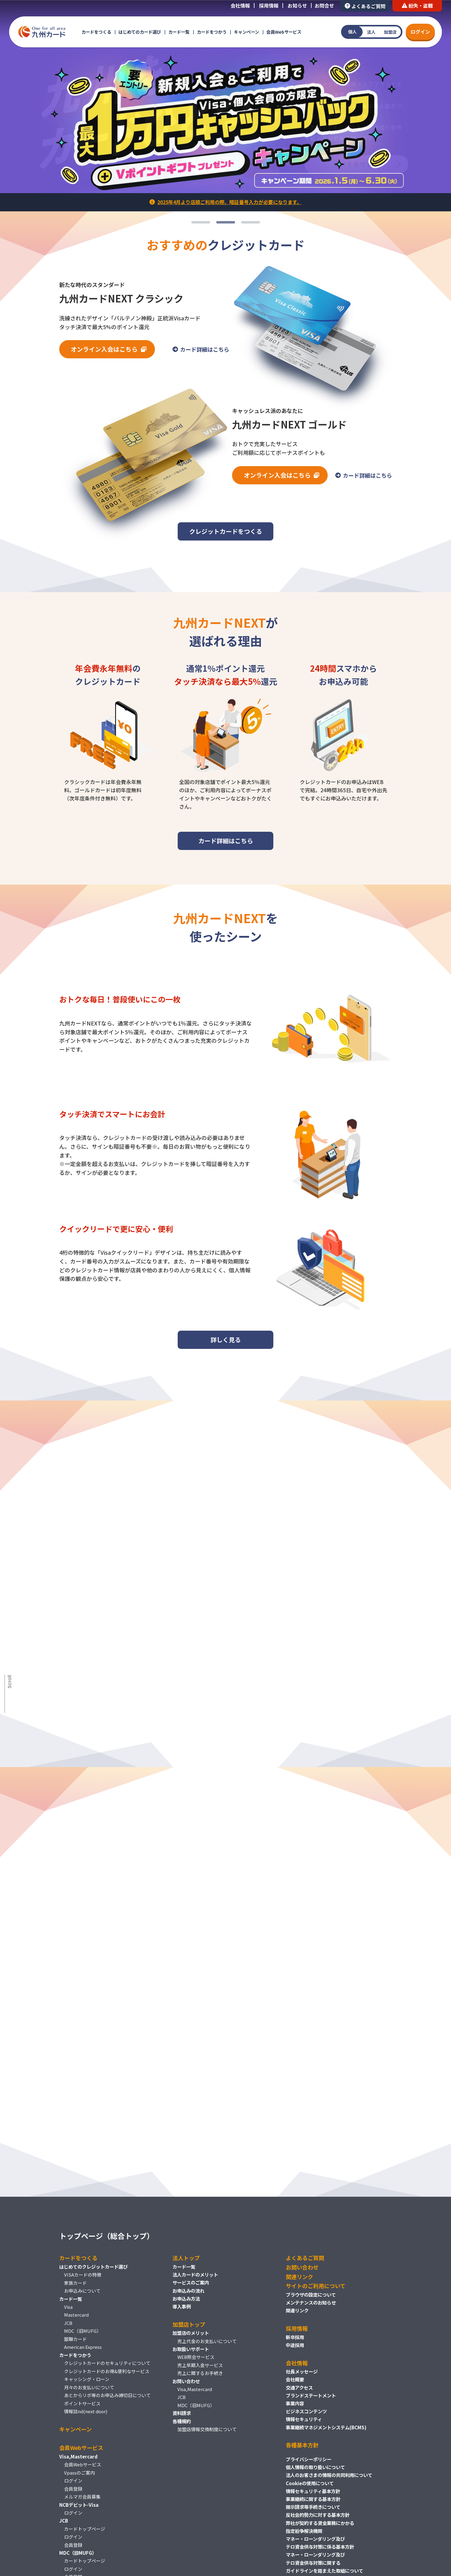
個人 (352, 32)
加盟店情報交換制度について (207, 2429)
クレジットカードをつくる (225, 531)
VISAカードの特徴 (82, 2274)
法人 (371, 32)
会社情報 (240, 5)
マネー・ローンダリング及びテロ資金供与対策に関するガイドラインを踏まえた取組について (324, 2562)
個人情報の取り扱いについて (315, 2467)
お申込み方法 (186, 2298)
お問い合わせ (186, 2381)
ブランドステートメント (311, 2395)
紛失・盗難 (417, 5)
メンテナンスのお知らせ (311, 2302)
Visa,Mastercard (194, 2389)
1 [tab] (200, 222)
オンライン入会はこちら (104, 349)
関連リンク (299, 2277)
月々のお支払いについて (89, 2387)
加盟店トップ (189, 2324)
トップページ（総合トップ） (106, 2235)
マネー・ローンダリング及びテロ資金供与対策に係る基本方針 (320, 2542)
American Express (83, 2347)
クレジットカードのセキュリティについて (107, 2363)
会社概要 (295, 2379)
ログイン (420, 31)
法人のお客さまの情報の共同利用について (329, 2475)
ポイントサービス (82, 2403)
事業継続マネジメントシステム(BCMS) (326, 2427)
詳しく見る (225, 1345)
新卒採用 (295, 2337)
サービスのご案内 (191, 2282)
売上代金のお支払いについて (207, 2341)
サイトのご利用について (316, 2286)
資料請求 (182, 2413)
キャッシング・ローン (86, 2379)
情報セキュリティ (304, 2419)
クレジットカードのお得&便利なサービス (106, 2371)
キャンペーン (246, 32)
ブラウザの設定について (311, 2294)
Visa (68, 2307)
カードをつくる (96, 32)
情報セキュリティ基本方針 (313, 2491)
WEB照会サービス (195, 2357)
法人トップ (186, 2258)
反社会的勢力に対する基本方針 (318, 2514)
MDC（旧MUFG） (82, 2331)
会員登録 (73, 2489)
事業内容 (295, 2403)
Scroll (9, 1681)
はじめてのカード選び (139, 32)
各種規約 (182, 2421)
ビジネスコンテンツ (306, 2411)
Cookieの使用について (310, 2483)
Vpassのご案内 (79, 2472)
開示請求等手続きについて (313, 2506)
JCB (68, 2323)
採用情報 (268, 5)
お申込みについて (82, 2291)
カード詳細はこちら (204, 349)
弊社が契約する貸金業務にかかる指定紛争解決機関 (320, 2527)
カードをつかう (212, 32)
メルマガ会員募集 (82, 2496)
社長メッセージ (302, 2371)
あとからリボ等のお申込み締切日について (107, 2395)
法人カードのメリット (195, 2274)
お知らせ (297, 5)
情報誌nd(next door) (85, 2411)
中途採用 (295, 2345)
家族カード (75, 2283)
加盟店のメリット (191, 2332)
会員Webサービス (283, 32)
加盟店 (390, 32)
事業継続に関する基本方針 (313, 2499)
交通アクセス (299, 2387)
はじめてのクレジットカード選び (93, 2266)
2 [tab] (225, 222)
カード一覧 (179, 32)
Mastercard (76, 2315)
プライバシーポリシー (308, 2459)
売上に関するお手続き (200, 2373)
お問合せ (324, 5)
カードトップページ (84, 2529)
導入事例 (182, 2306)
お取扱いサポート (191, 2349)
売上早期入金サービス (200, 2365)
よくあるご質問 (365, 6)
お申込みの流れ (188, 2290)
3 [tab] (250, 222)
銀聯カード (75, 2339)
